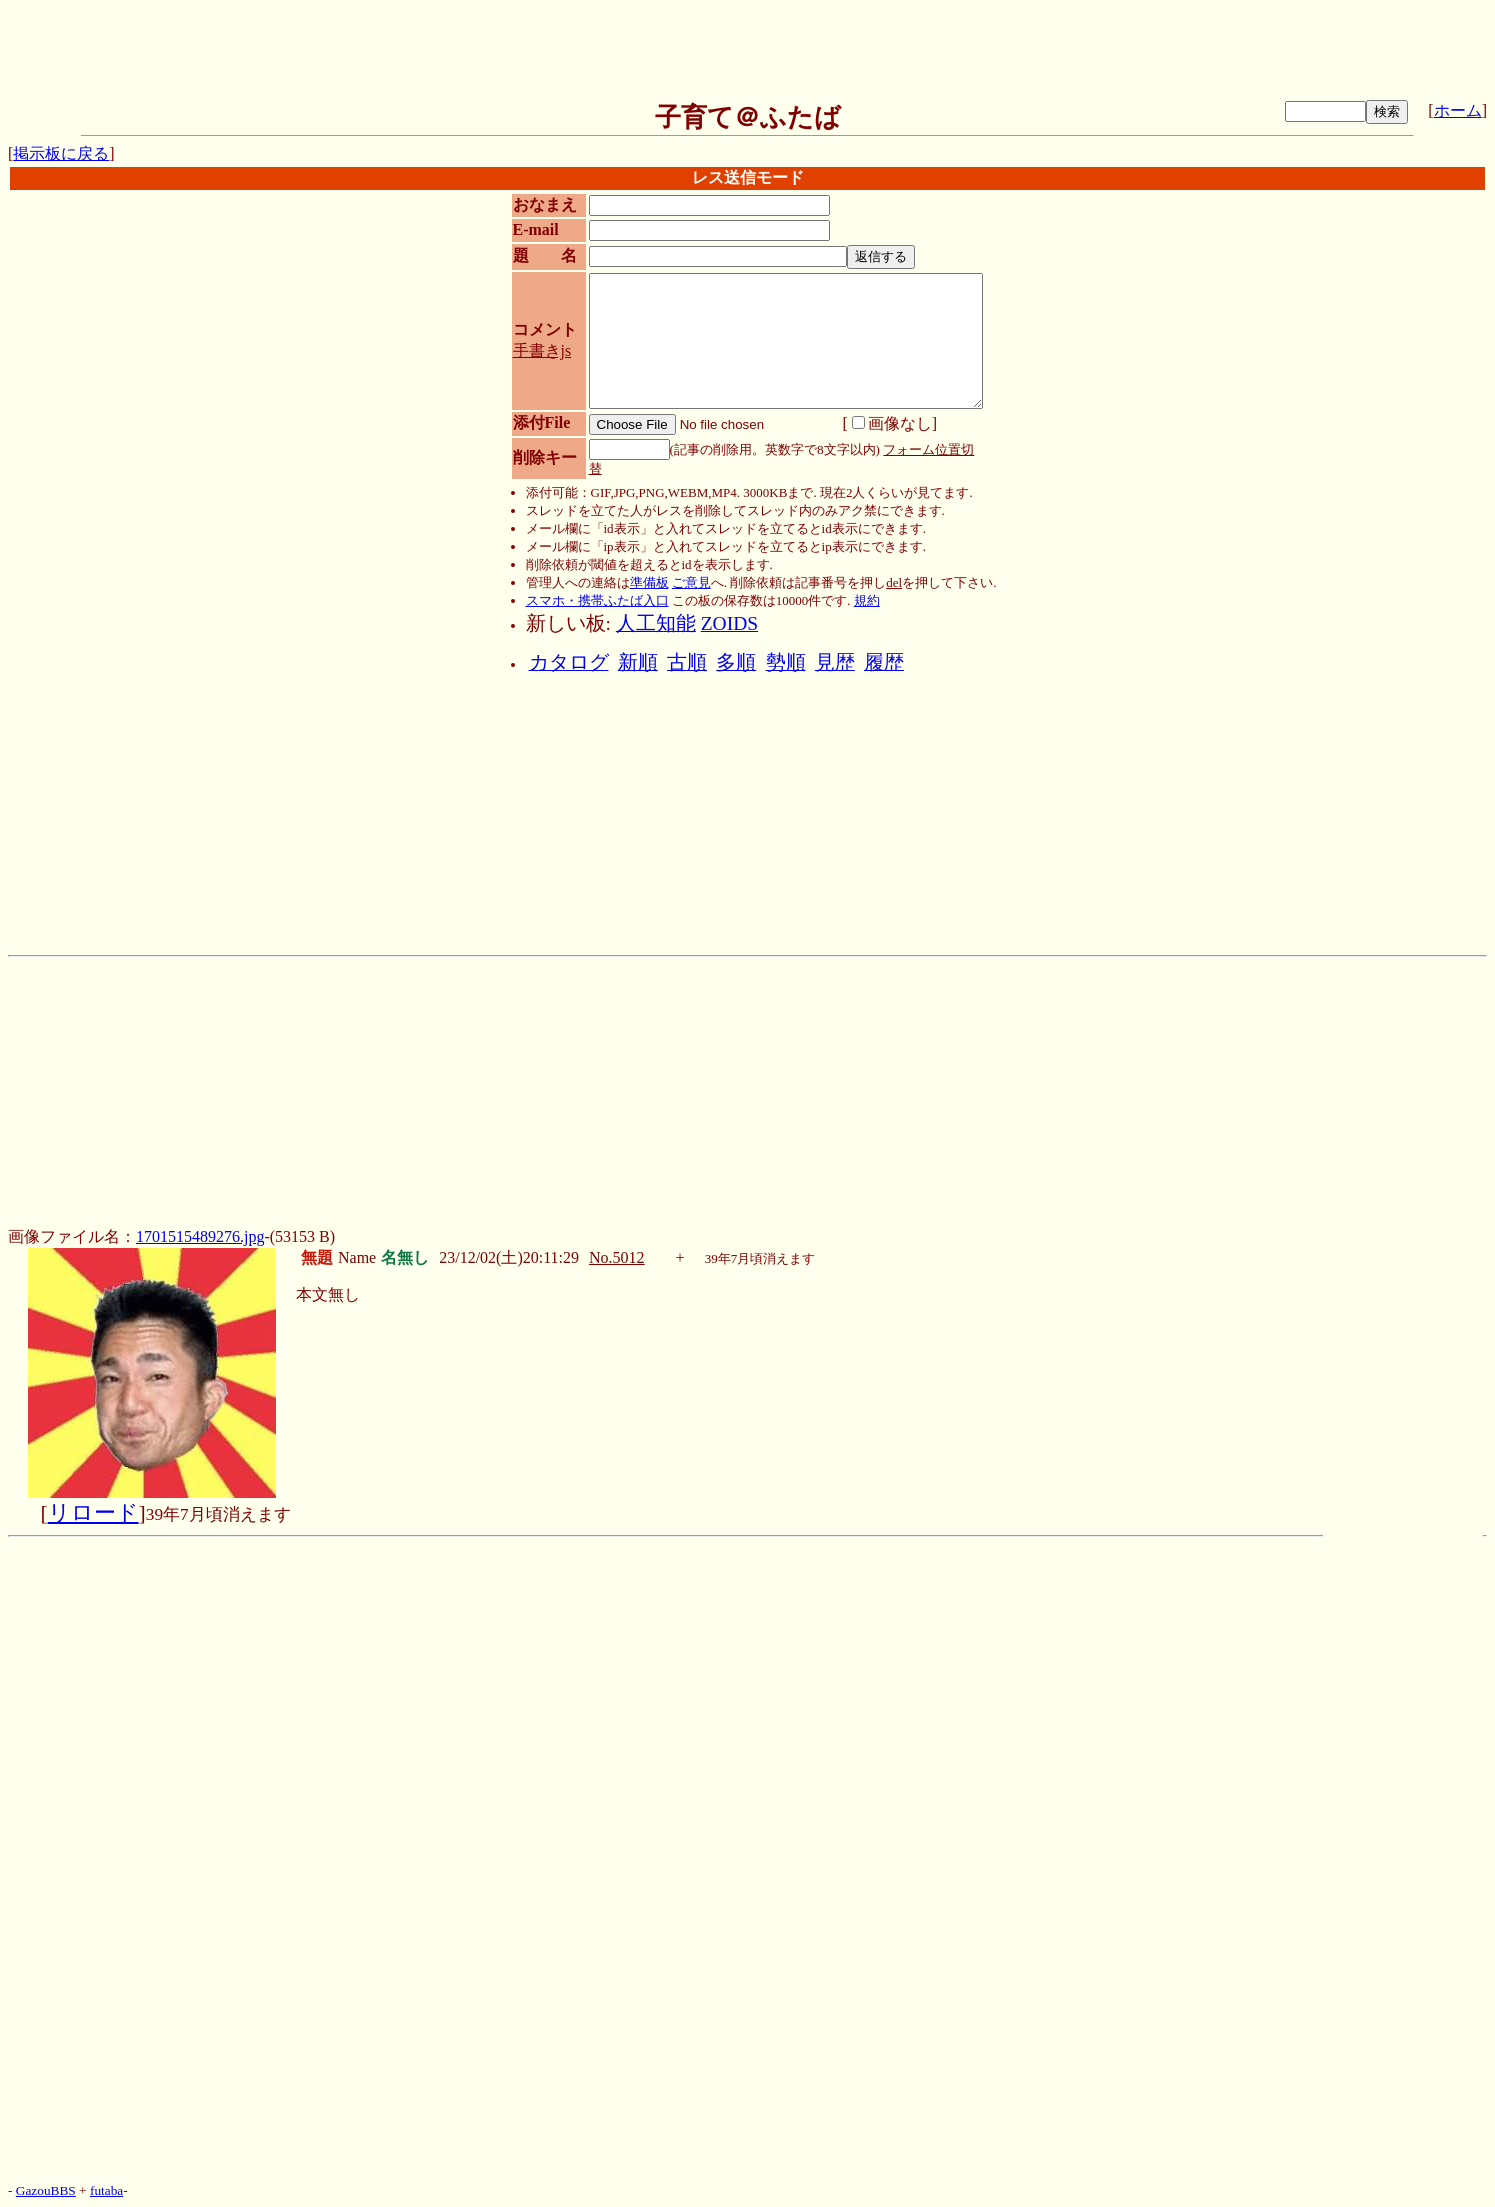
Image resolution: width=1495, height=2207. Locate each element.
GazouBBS (46, 2190)
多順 (736, 662)
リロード (93, 1513)
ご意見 (691, 582)
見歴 (835, 662)
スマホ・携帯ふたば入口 (597, 600)
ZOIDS (729, 623)
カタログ (569, 662)
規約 (867, 600)
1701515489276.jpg (200, 1236)
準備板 (649, 582)
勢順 (786, 662)
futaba (106, 2190)
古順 (687, 662)
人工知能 (656, 623)
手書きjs (542, 350)
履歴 (884, 662)
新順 (638, 662)
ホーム (1458, 110)
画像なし (892, 423)
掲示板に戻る (61, 153)
